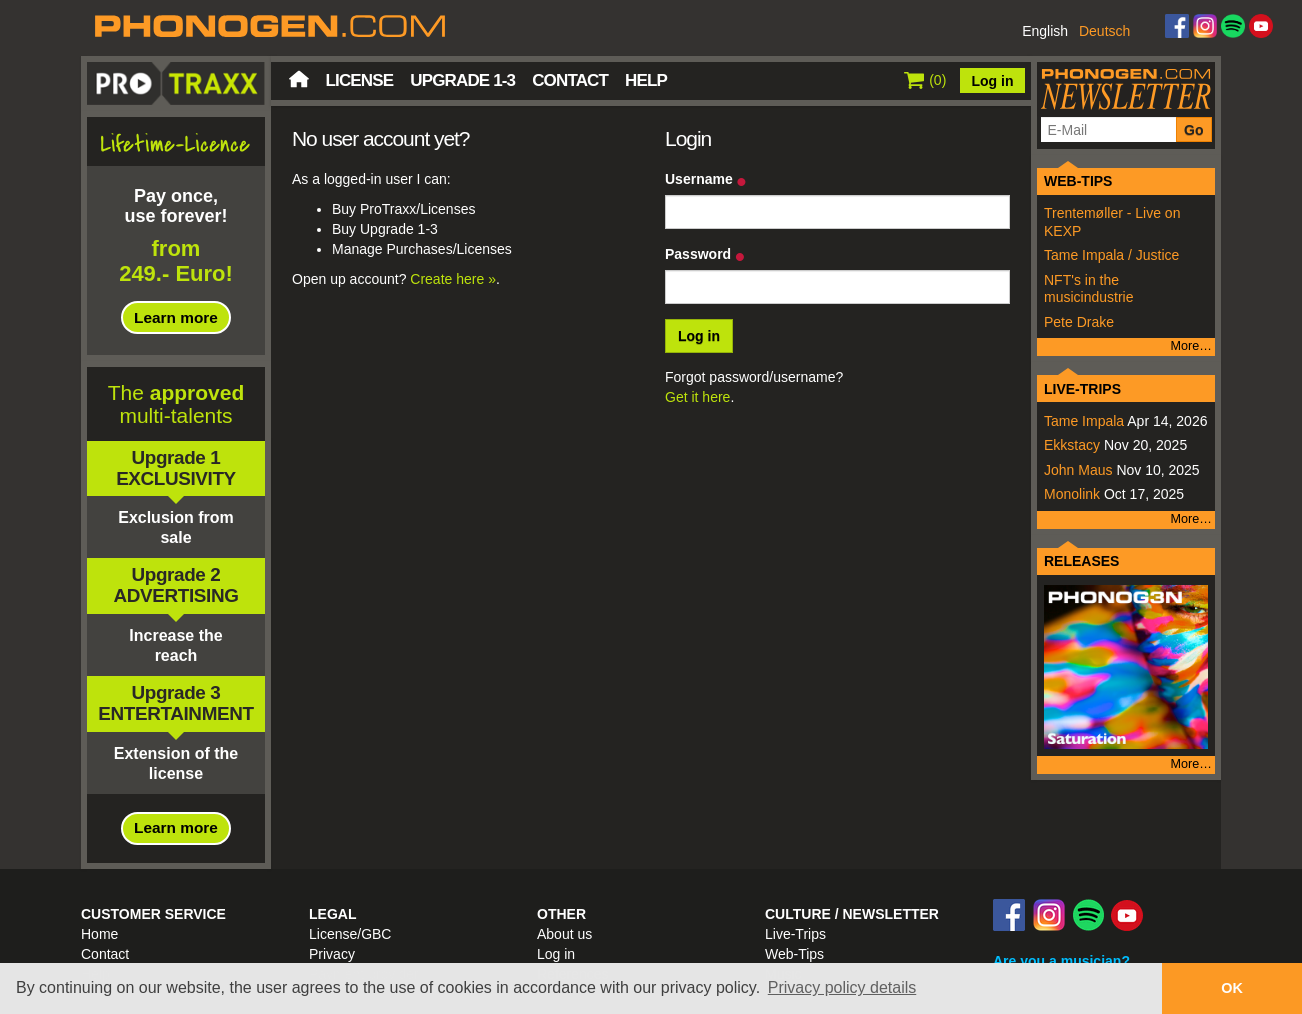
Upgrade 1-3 (462, 80)
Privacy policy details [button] (842, 987)
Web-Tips (794, 954)
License (360, 80)
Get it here (697, 397)
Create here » (453, 279)
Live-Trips (795, 934)
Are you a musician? (1061, 961)
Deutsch (1104, 31)
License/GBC (350, 934)
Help (646, 80)
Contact (570, 80)
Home (299, 79)
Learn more (176, 317)
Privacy (332, 954)
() (925, 80)
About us (564, 934)
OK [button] (1232, 988)
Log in (993, 81)
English (1045, 31)
